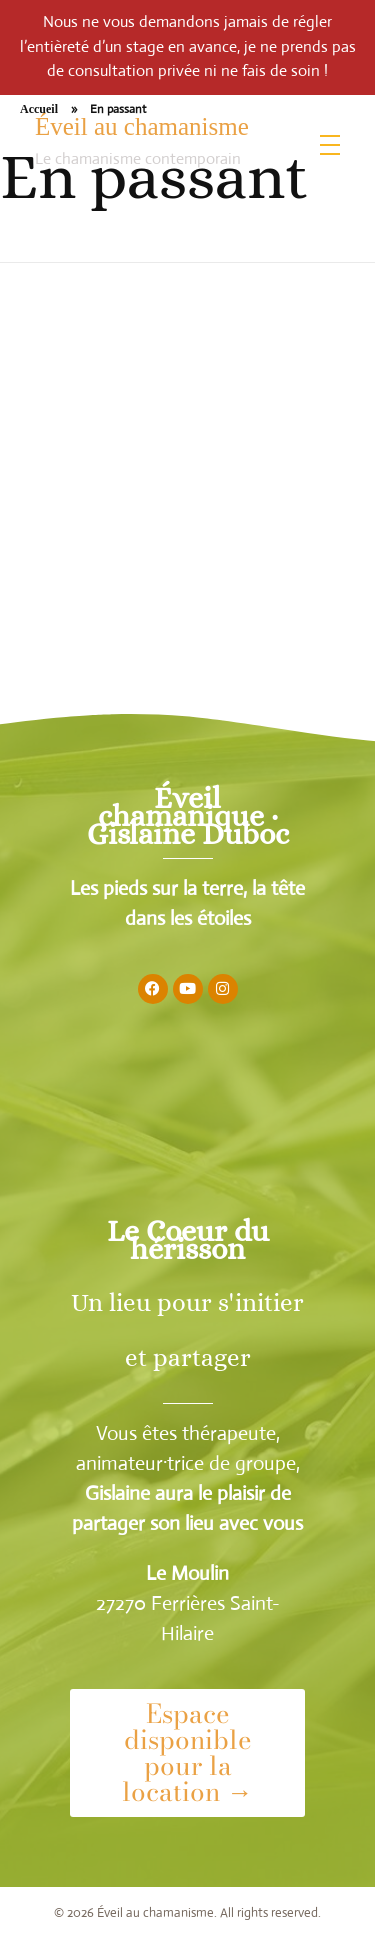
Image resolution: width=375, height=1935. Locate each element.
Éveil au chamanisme (142, 126)
